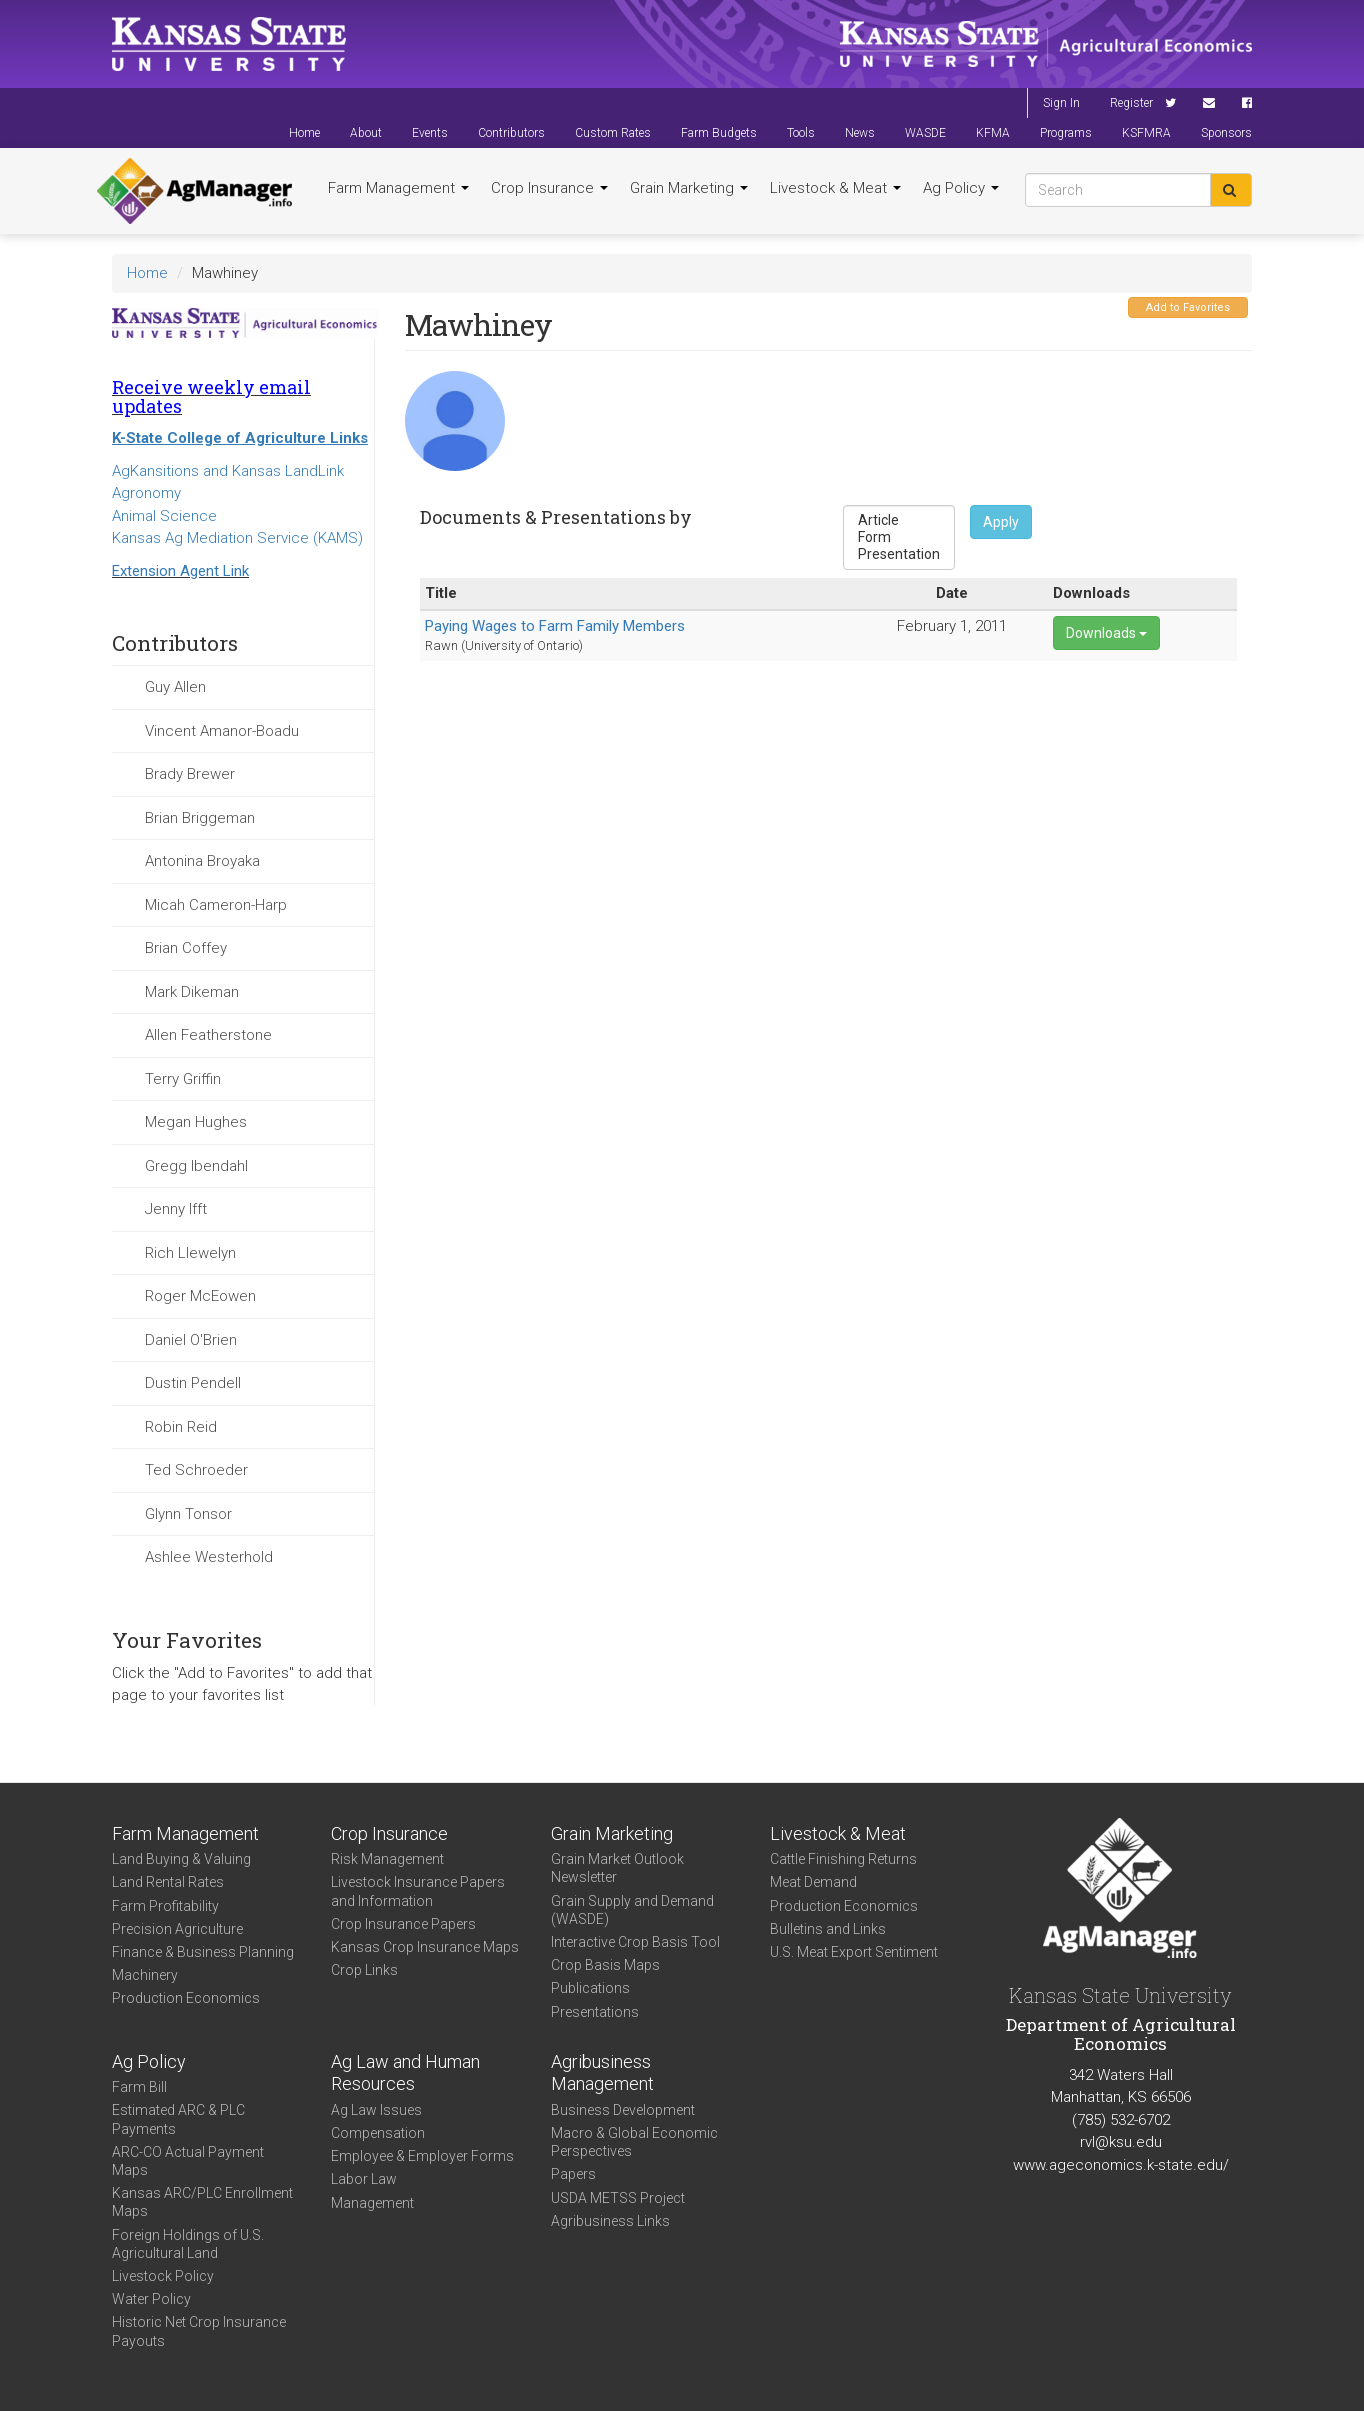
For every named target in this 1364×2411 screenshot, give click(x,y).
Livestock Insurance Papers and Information (418, 1891)
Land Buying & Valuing (181, 1859)
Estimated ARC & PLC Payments (178, 2119)
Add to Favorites (1188, 307)
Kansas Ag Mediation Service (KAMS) (237, 538)
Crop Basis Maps (605, 1965)
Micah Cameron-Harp (216, 905)
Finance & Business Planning (203, 1952)
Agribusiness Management (602, 2073)
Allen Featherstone (208, 1035)
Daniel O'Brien (191, 1340)
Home (304, 133)
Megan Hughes (196, 1122)
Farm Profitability (165, 1906)
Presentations (595, 2012)
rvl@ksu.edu (1121, 2142)
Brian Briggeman (200, 818)
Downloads (1106, 633)
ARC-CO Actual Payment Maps (188, 2161)
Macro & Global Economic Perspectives (634, 2142)
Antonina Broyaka (202, 861)
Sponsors (1226, 133)
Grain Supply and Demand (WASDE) (632, 1910)
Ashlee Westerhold (209, 1557)
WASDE (925, 133)
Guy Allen (175, 687)
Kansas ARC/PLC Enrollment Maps (202, 2202)
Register (1131, 103)
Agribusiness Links (610, 2221)
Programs (1066, 133)
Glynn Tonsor (188, 1514)
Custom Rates (613, 133)
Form (899, 537)
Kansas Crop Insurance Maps (425, 1947)
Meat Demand (813, 1882)
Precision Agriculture (177, 1929)
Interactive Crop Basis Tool (635, 1942)
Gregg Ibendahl (196, 1166)
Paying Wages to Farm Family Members (555, 626)
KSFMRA (1146, 133)
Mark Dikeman (192, 992)
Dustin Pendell (193, 1383)
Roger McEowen (200, 1296)
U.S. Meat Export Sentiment (854, 1952)
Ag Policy (961, 188)
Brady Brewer (190, 774)
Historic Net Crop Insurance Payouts (199, 2331)
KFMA (993, 133)
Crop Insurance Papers (403, 1924)
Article (899, 520)
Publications (590, 1988)
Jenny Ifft (176, 1209)
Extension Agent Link (180, 571)
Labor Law (364, 2179)
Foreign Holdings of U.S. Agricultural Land (188, 2244)
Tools (801, 133)
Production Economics (186, 1998)
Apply (1001, 522)
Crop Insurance (549, 188)
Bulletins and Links (828, 1929)
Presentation (899, 554)
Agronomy (146, 493)
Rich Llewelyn (190, 1253)
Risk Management (387, 1859)
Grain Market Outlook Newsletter (617, 1868)
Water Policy (151, 2299)
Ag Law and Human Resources (405, 2073)
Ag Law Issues (376, 2110)
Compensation (378, 2133)
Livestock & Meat (835, 188)
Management (372, 2203)
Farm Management (398, 188)
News (860, 133)
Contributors (511, 133)
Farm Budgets (719, 133)
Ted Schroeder (196, 1470)
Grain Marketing (689, 188)
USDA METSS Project (618, 2198)
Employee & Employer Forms (422, 2156)
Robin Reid (181, 1427)
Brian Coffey (186, 948)
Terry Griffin (183, 1079)
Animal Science (164, 516)
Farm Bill (139, 2087)
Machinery (145, 1975)
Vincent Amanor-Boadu (222, 731)
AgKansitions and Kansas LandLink (228, 471)
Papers (573, 2174)
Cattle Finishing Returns (843, 1859)
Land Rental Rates (168, 1882)
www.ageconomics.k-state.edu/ (1121, 2165)
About (366, 133)
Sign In (1061, 103)
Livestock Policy (163, 2276)
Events (430, 133)
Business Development (623, 2110)
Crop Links (364, 1970)
